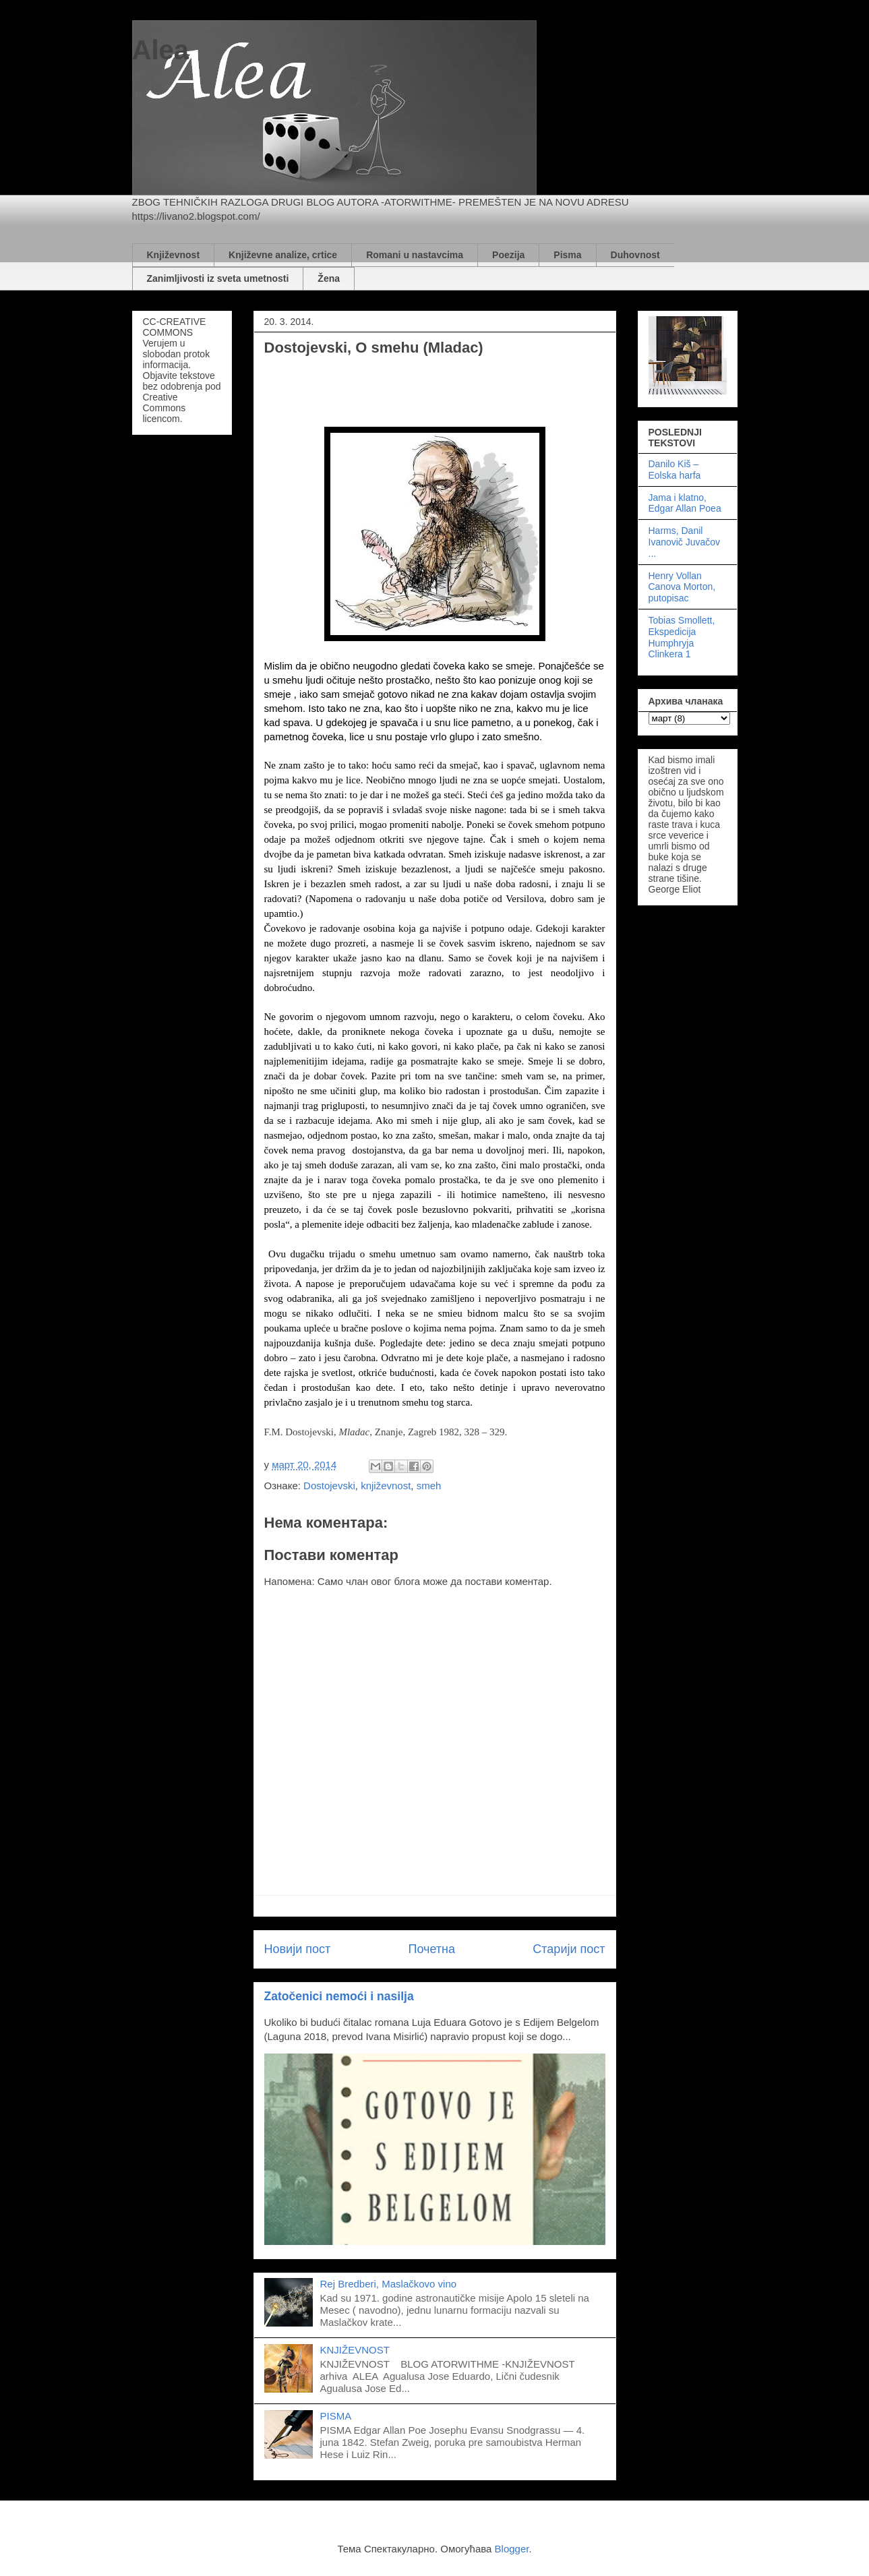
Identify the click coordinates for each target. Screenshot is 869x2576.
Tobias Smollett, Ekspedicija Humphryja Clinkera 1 (682, 637)
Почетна (431, 1949)
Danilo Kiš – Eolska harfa (675, 469)
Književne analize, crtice (283, 254)
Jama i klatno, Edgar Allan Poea (685, 503)
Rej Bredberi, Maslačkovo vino (388, 2283)
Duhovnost (635, 254)
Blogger (512, 2548)
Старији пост (569, 1949)
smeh (429, 1485)
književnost (386, 1485)
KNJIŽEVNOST (355, 2350)
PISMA (336, 2416)
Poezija (508, 254)
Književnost (173, 254)
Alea (160, 50)
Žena (329, 278)
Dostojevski (329, 1485)
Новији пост (297, 1949)
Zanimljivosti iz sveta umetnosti (218, 278)
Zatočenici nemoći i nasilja (339, 1996)
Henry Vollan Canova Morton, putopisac (682, 587)
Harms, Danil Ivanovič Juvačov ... (685, 542)
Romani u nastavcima (414, 254)
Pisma (567, 254)
